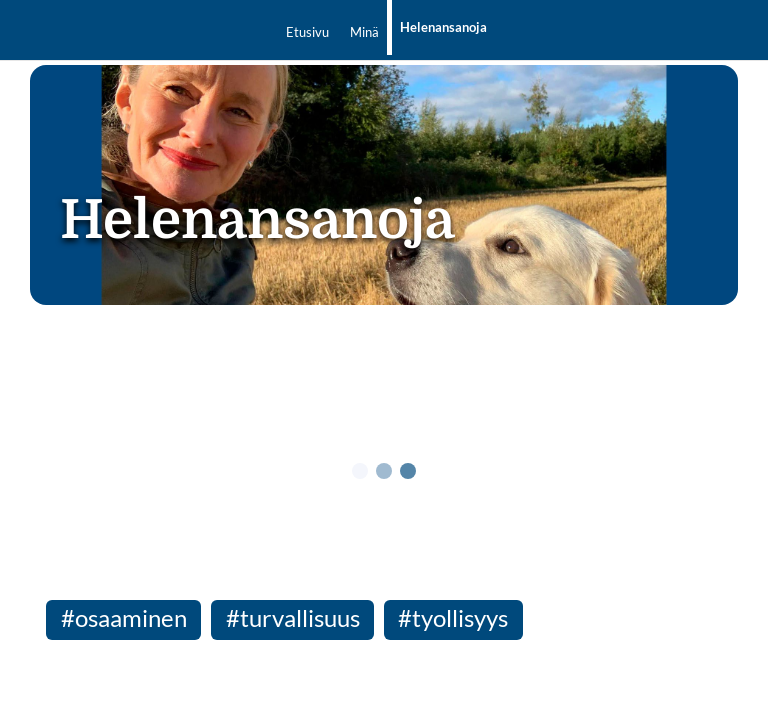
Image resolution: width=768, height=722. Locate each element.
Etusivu (307, 32)
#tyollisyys (453, 617)
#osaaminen (124, 617)
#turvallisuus (293, 617)
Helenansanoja (443, 27)
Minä (364, 32)
